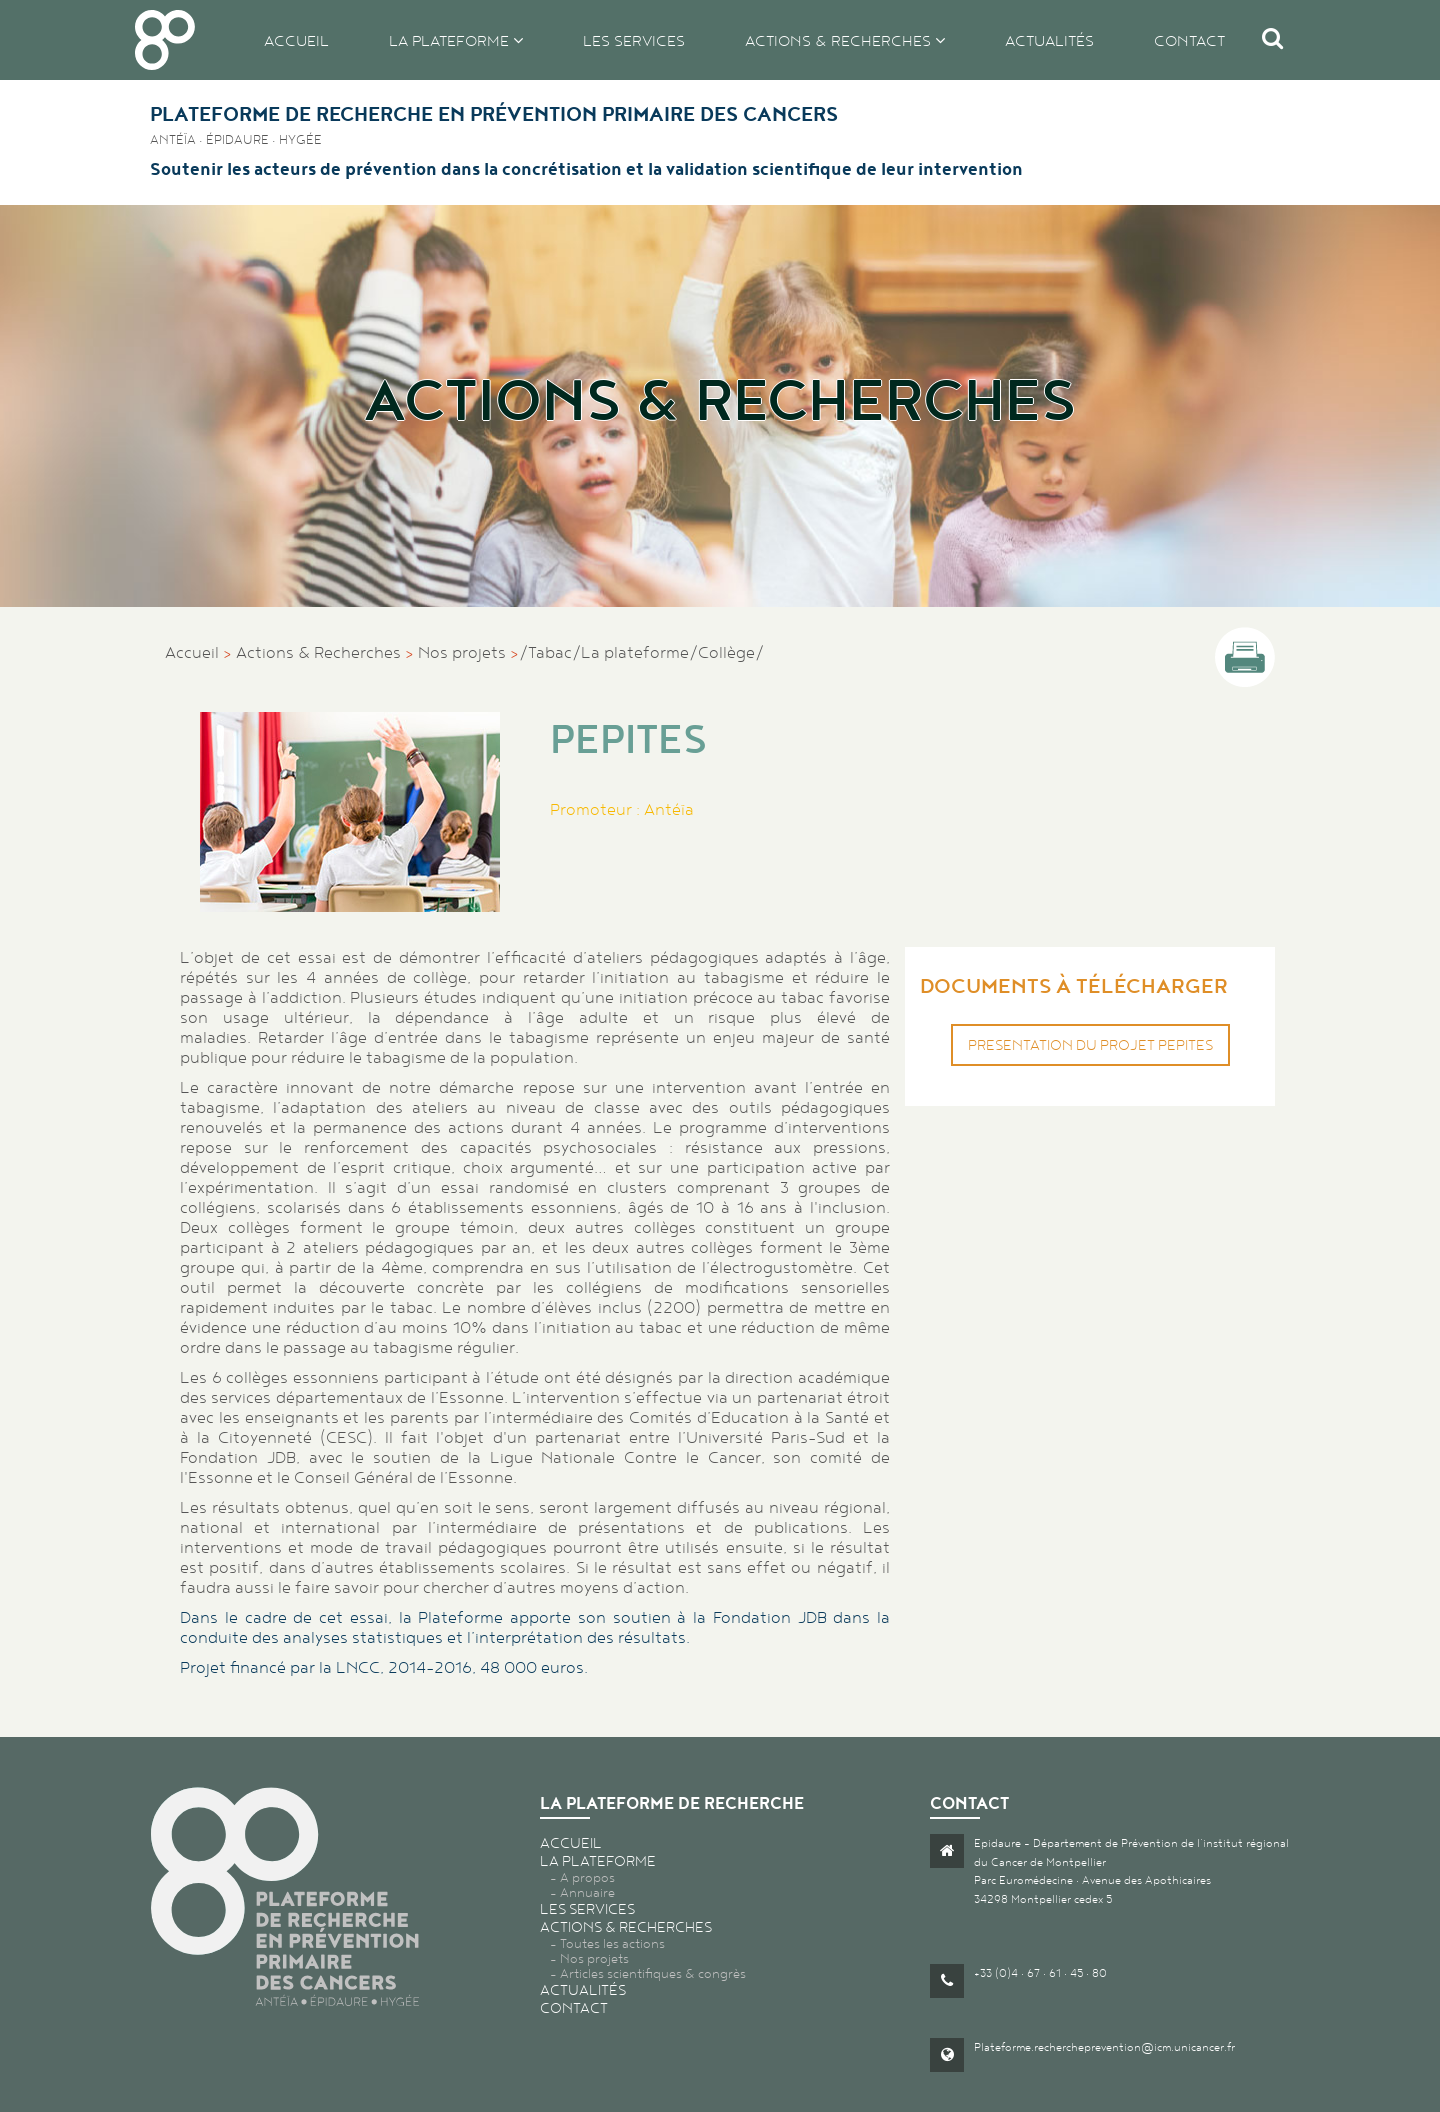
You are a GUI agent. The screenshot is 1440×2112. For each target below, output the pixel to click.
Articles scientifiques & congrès (653, 1973)
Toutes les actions (612, 1943)
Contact (1189, 40)
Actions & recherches (840, 40)
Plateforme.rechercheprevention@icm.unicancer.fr (1104, 2047)
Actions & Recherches (318, 652)
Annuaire (587, 1892)
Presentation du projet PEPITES (1090, 1045)
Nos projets (462, 652)
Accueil (296, 40)
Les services (634, 40)
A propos (587, 1877)
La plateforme (451, 40)
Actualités (1049, 40)
